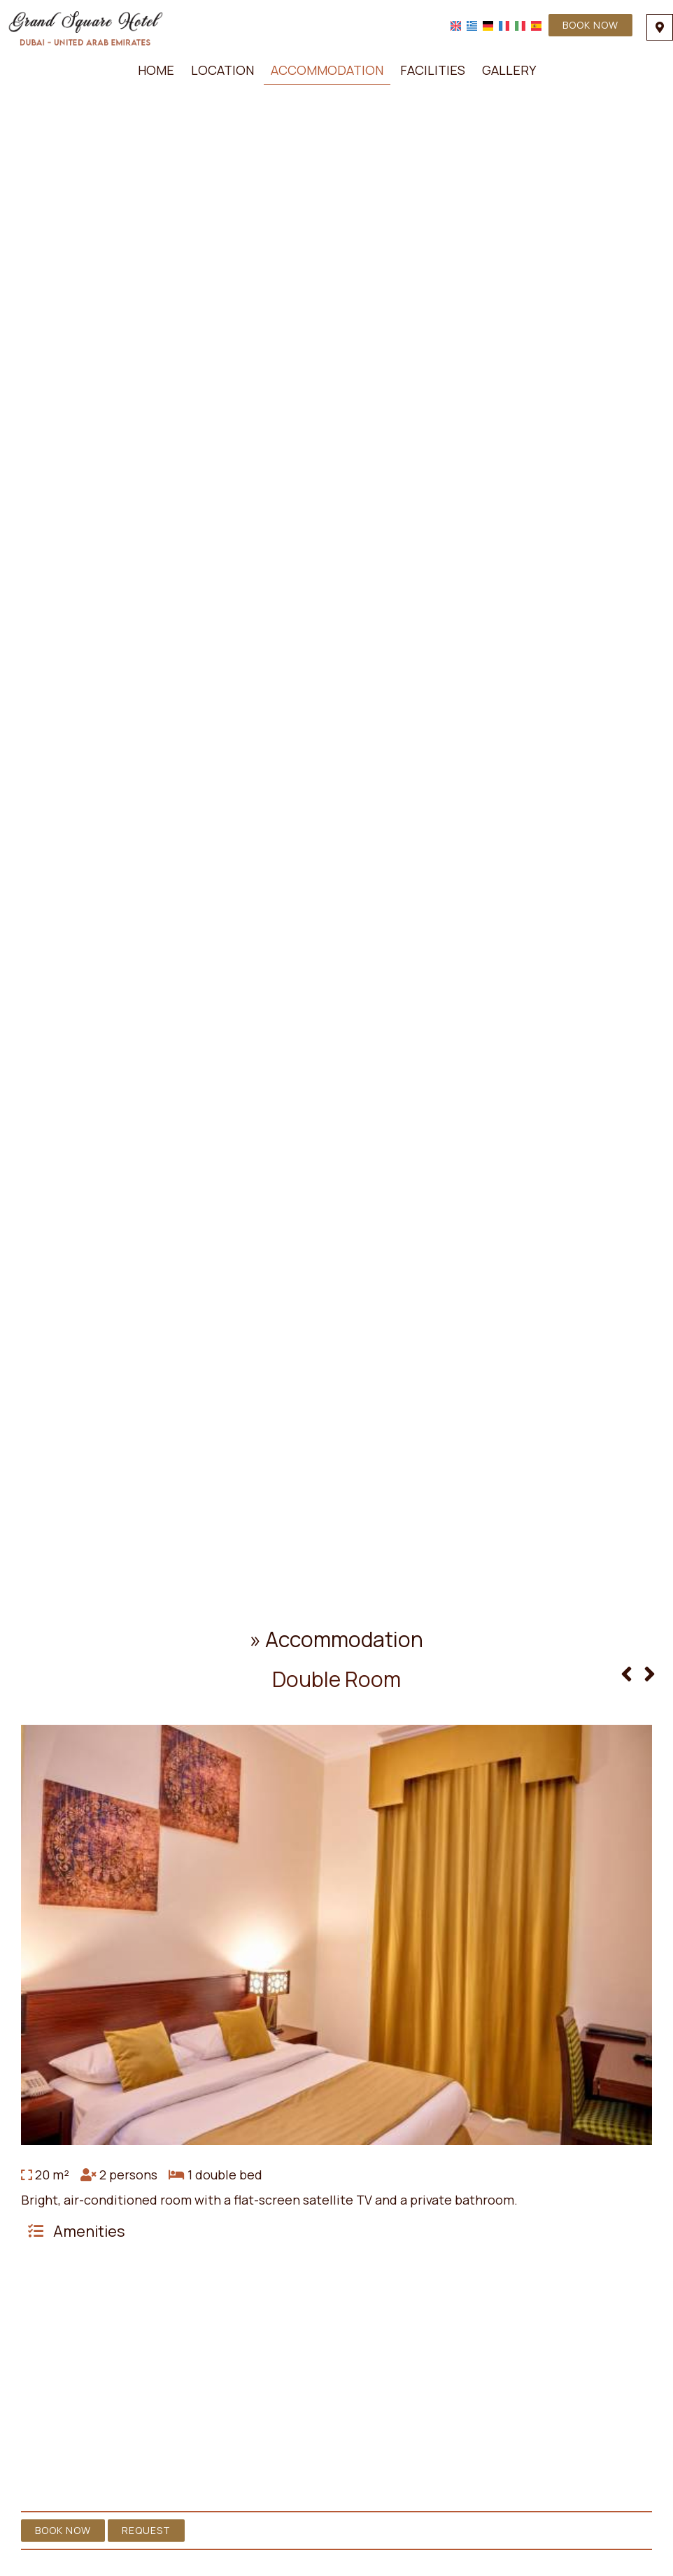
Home (156, 70)
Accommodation (327, 70)
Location (222, 70)
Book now (590, 24)
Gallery (509, 70)
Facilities (432, 70)
